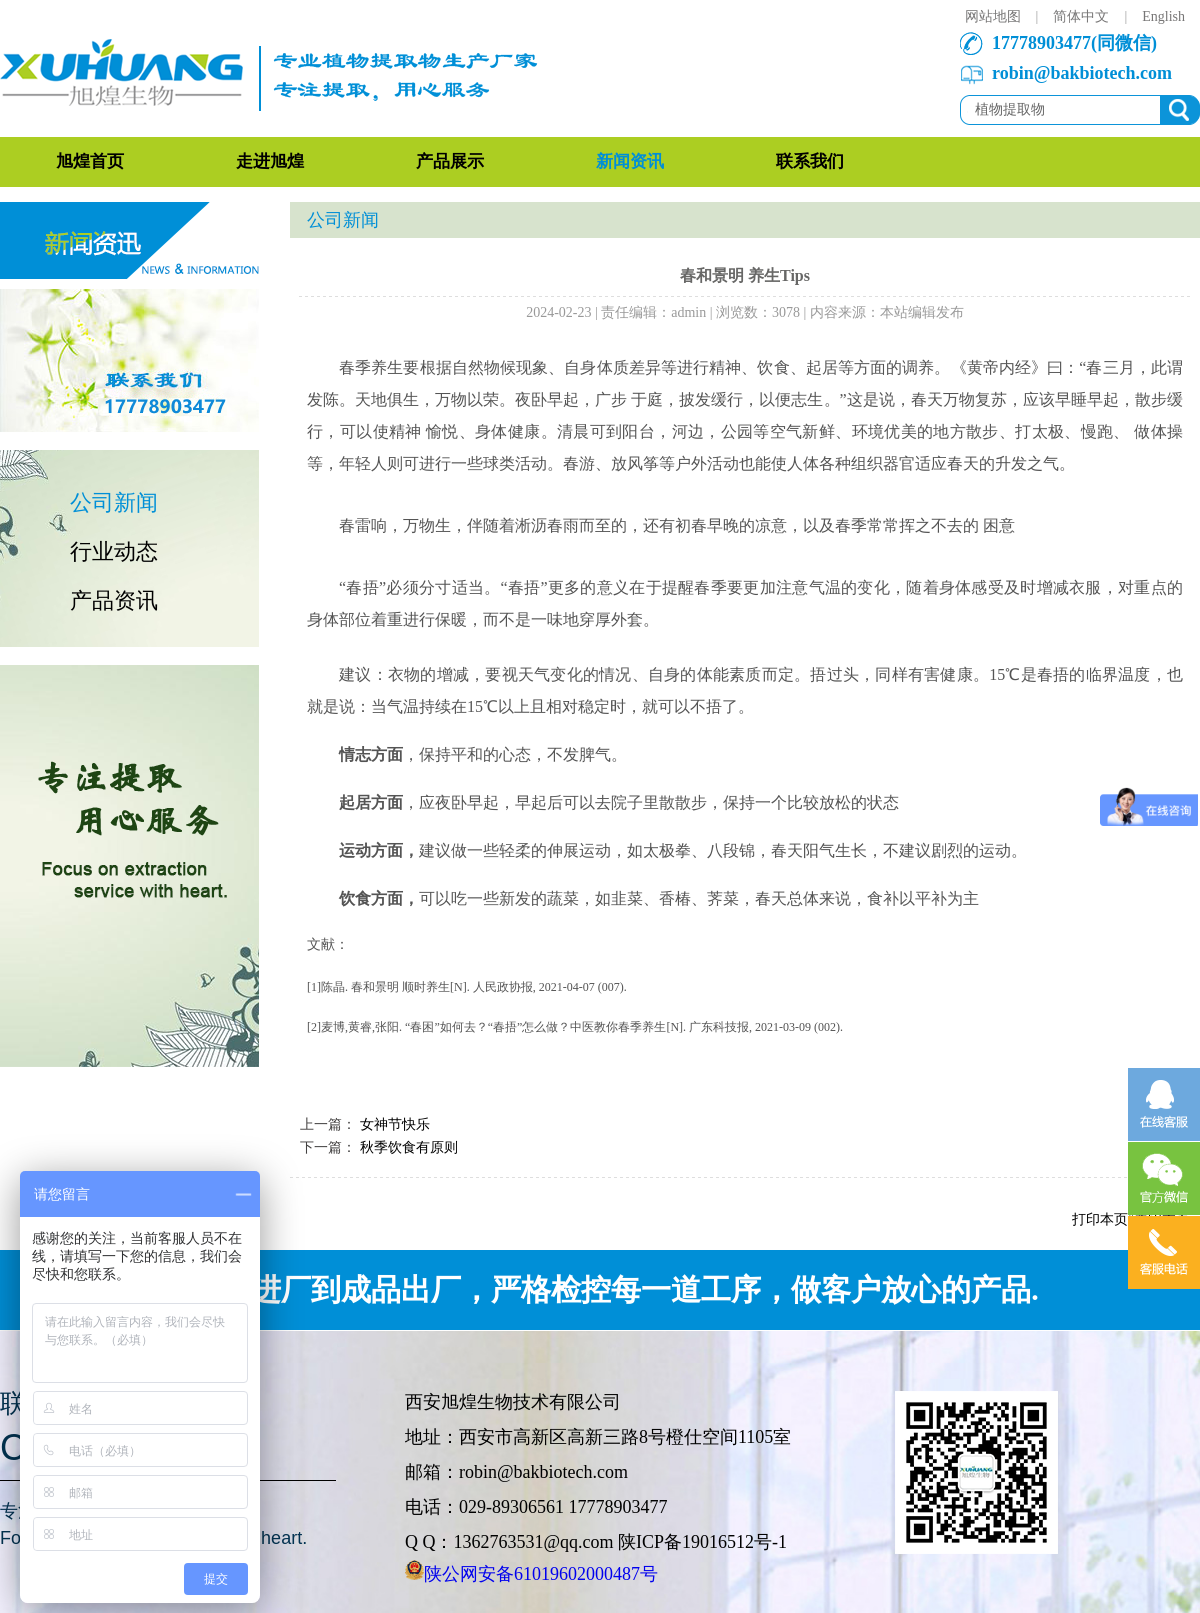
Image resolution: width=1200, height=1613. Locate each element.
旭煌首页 (90, 161)
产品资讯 (114, 600)
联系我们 (810, 161)
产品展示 (450, 161)
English (1163, 16)
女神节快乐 (395, 1124)
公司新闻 (114, 502)
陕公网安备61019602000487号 (541, 1574)
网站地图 (993, 16)
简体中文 (1081, 16)
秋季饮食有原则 (409, 1147)
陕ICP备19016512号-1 (702, 1542)
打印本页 (1100, 1219)
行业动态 (114, 551)
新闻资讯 (630, 161)
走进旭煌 (270, 161)
